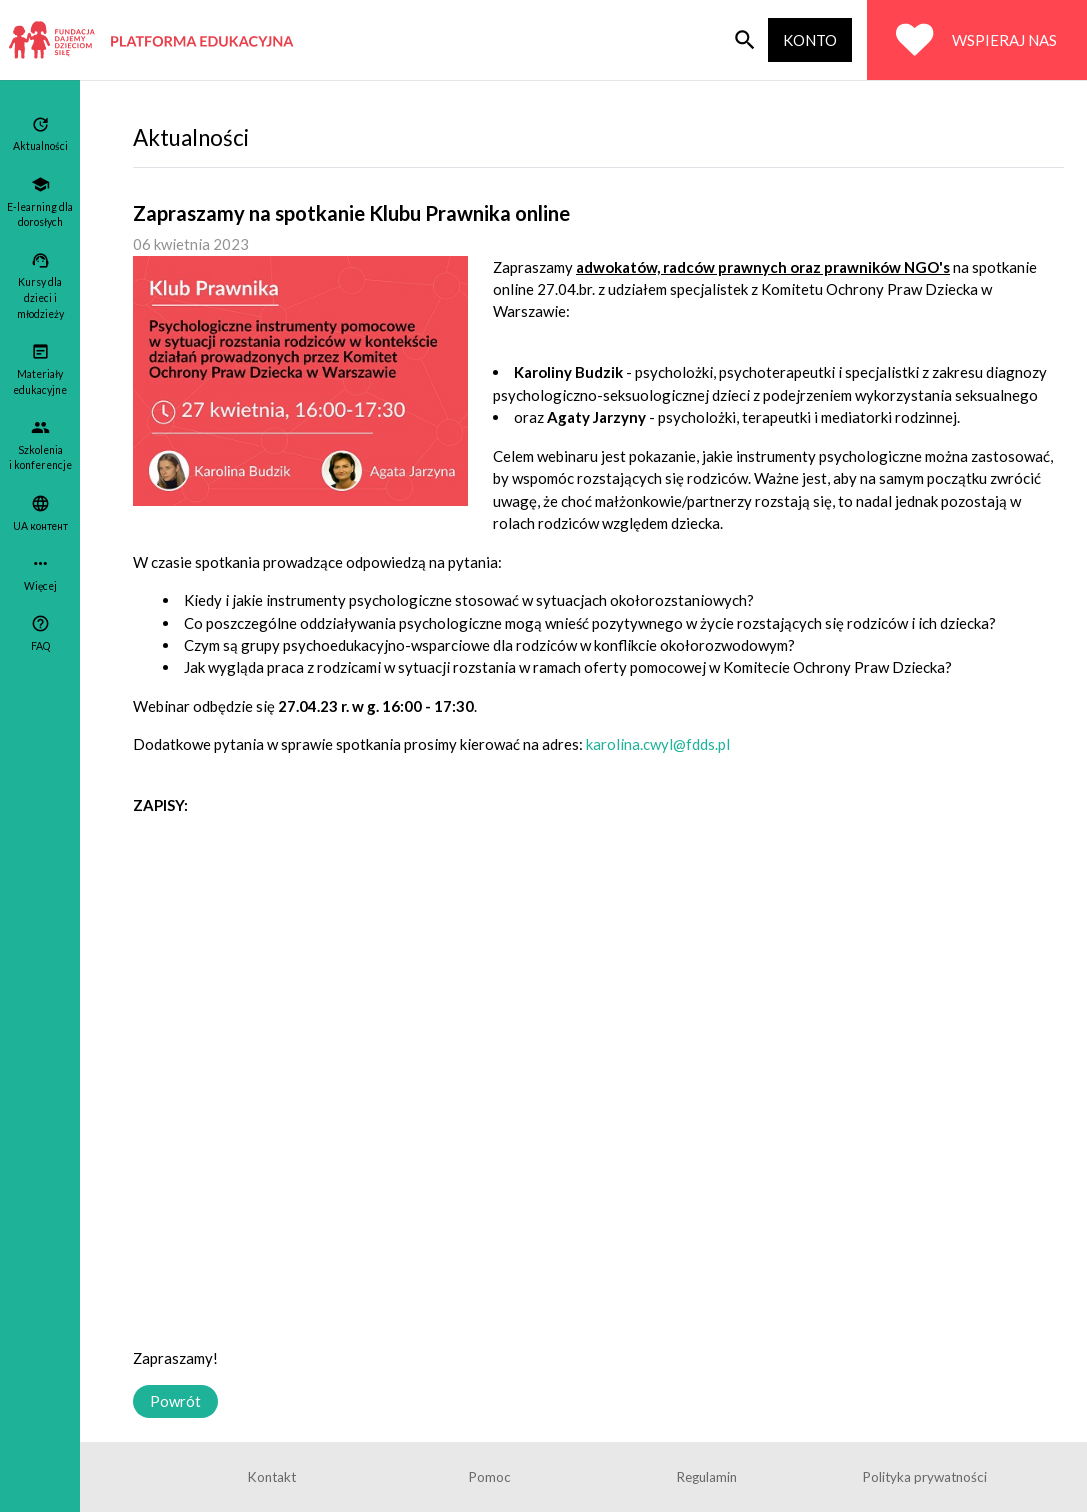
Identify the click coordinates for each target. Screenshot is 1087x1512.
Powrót (175, 1401)
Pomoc (490, 1477)
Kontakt (272, 1477)
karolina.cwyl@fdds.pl (658, 744)
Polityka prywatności (925, 1477)
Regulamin (707, 1477)
